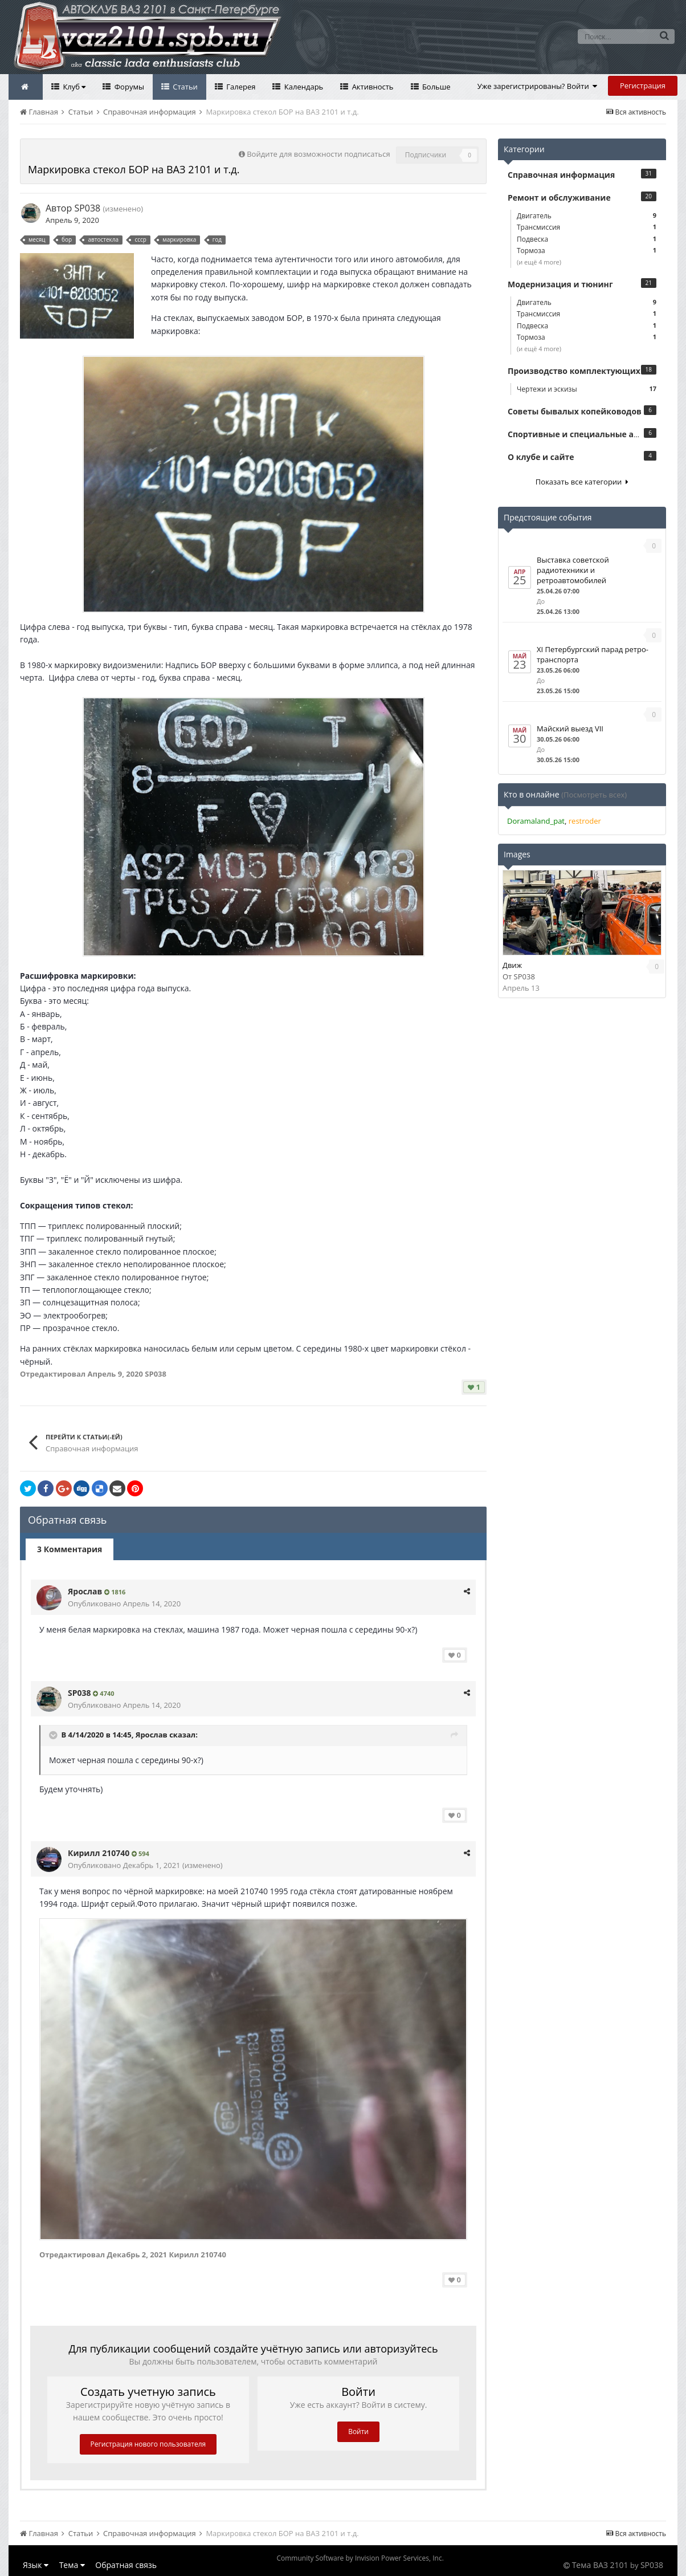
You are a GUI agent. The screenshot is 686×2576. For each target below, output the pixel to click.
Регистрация (642, 85)
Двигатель (586, 216)
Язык (35, 2564)
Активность (371, 87)
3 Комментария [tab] (69, 1549)
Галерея (240, 87)
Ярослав (85, 1591)
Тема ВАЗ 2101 (600, 2564)
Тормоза (586, 250)
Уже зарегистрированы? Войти (537, 86)
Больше (435, 87)
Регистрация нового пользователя (148, 2444)
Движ (512, 965)
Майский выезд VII (570, 728)
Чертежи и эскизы (586, 389)
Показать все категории (582, 482)
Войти (358, 2431)
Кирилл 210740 (98, 1852)
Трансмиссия (586, 227)
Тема (72, 2564)
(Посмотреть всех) (594, 795)
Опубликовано (124, 1603)
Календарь (302, 87)
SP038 (87, 208)
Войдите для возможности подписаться (318, 154)
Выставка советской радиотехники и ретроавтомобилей (573, 570)
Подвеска (586, 239)
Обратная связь (126, 2564)
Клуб (73, 87)
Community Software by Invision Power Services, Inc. (359, 2558)
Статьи (184, 87)
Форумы (128, 87)
